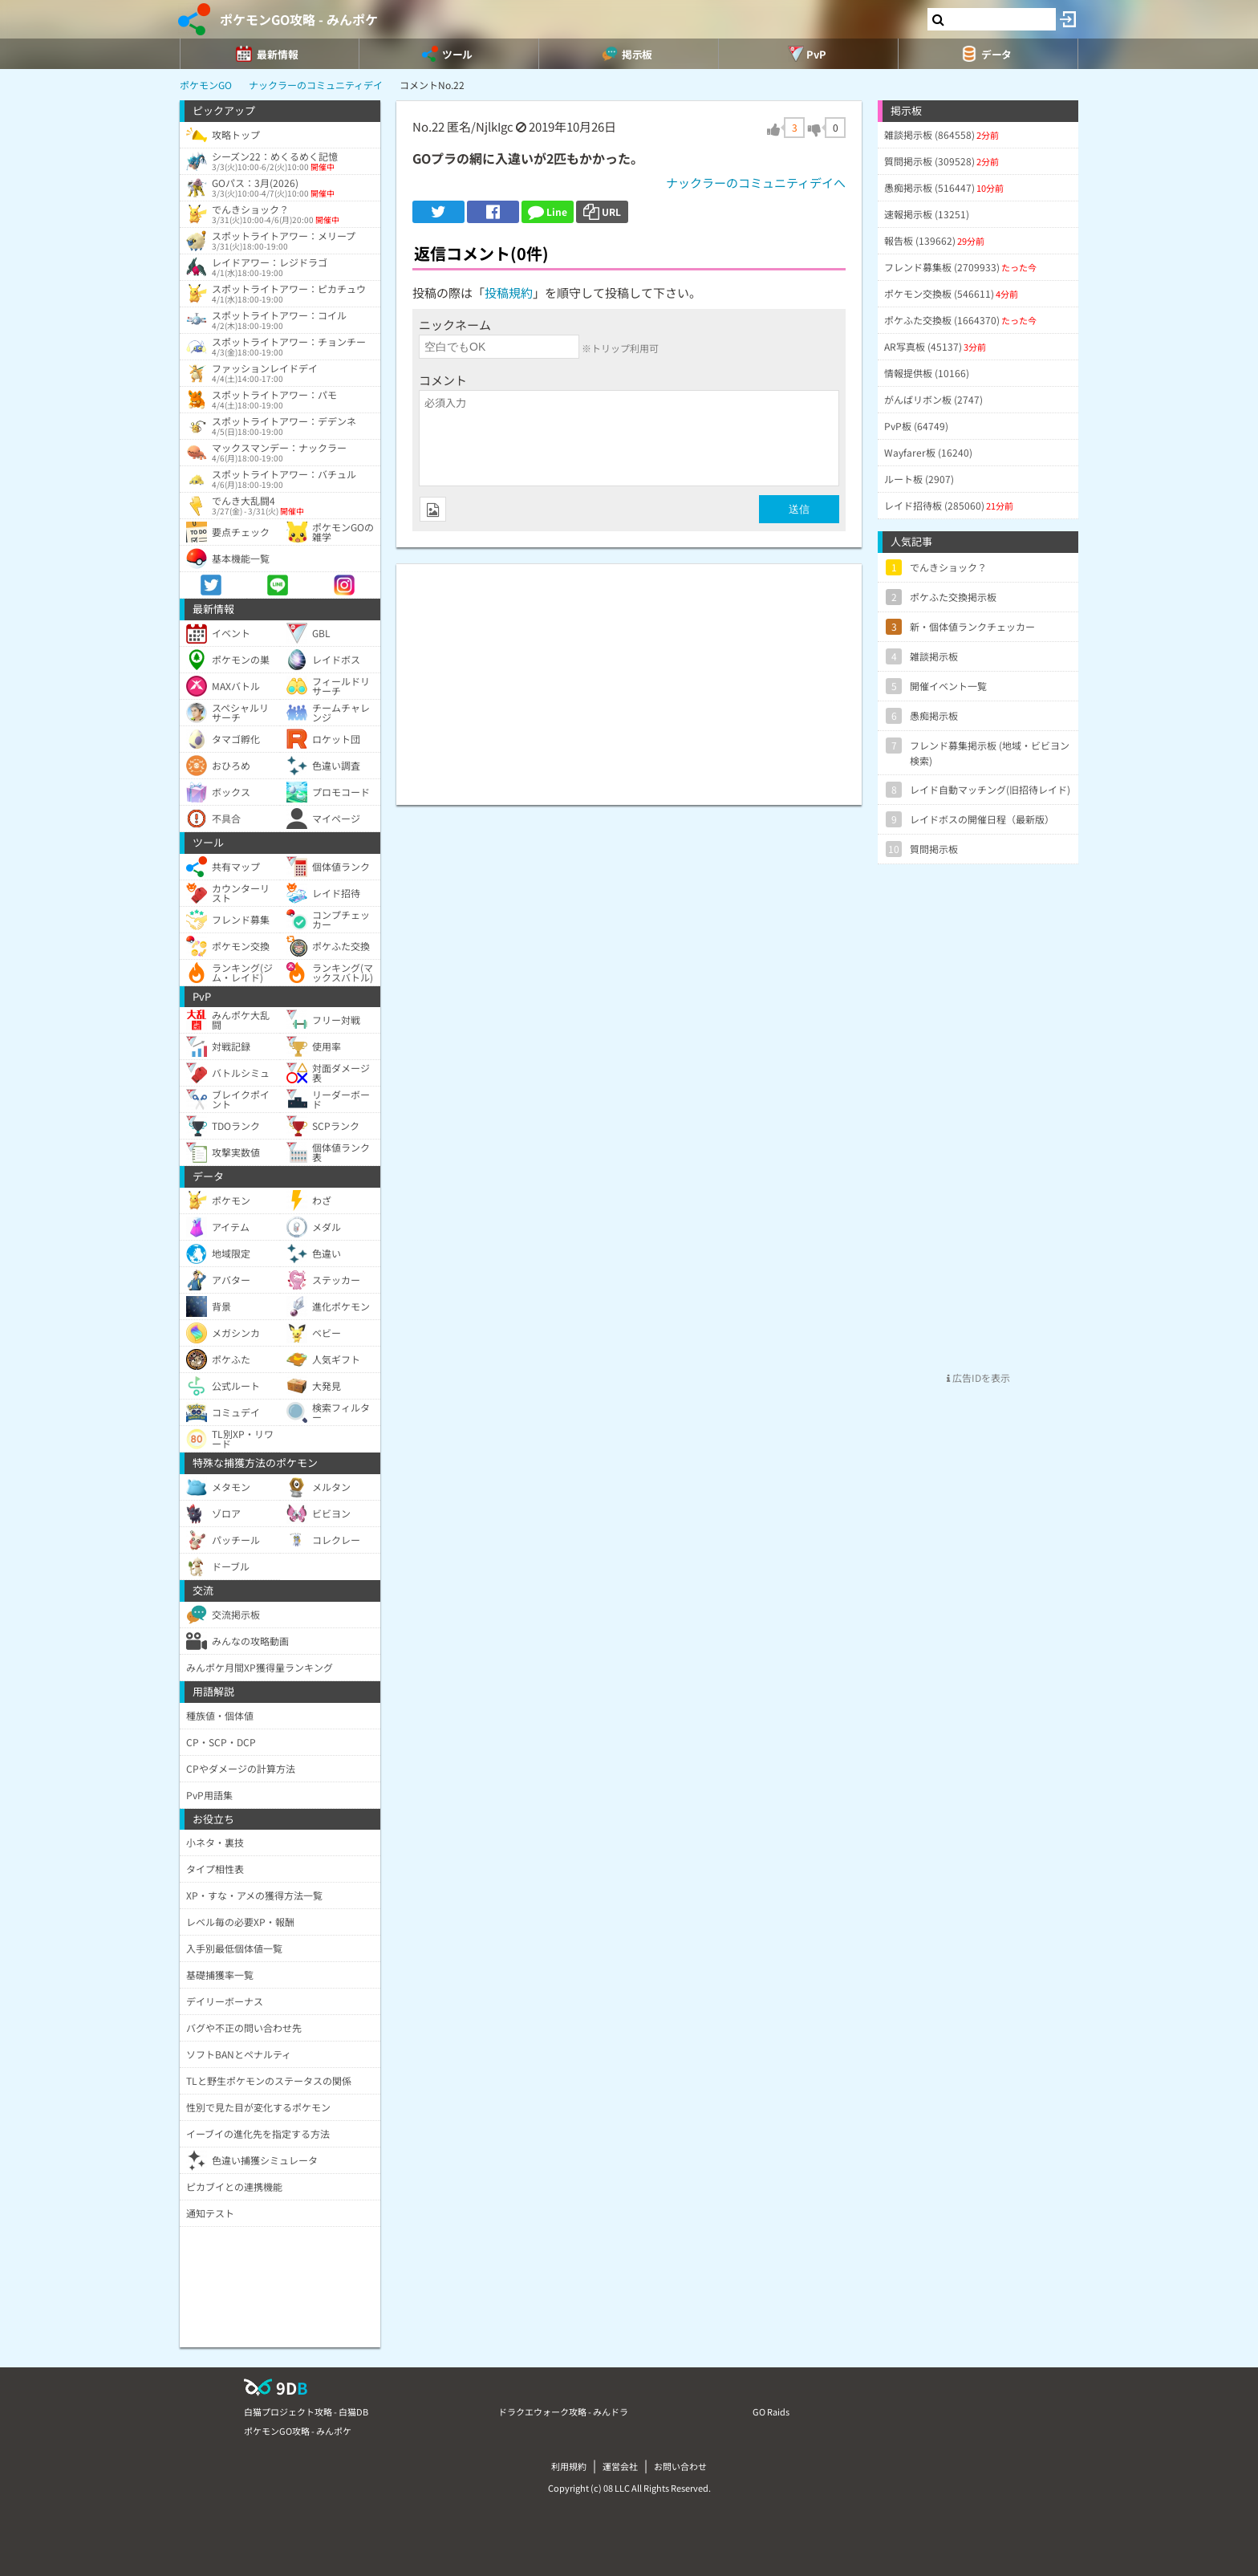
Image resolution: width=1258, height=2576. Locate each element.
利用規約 (568, 2466)
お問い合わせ (680, 2466)
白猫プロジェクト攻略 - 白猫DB (306, 2411)
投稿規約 (509, 292)
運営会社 (620, 2466)
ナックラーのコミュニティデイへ (756, 182)
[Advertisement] (629, 676)
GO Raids (771, 2411)
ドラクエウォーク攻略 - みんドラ (563, 2411)
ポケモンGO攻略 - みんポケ (299, 19)
